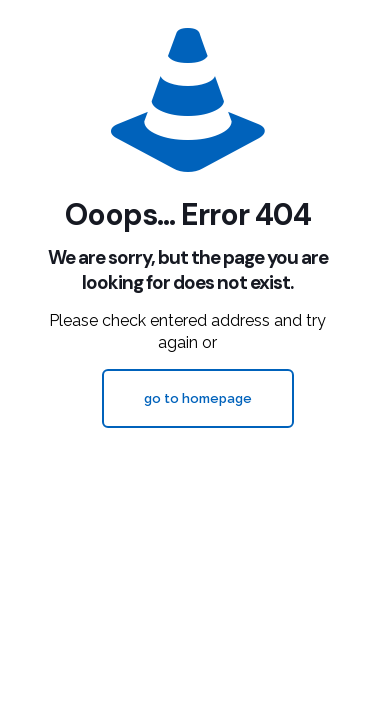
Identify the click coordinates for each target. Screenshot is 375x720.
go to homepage (198, 398)
